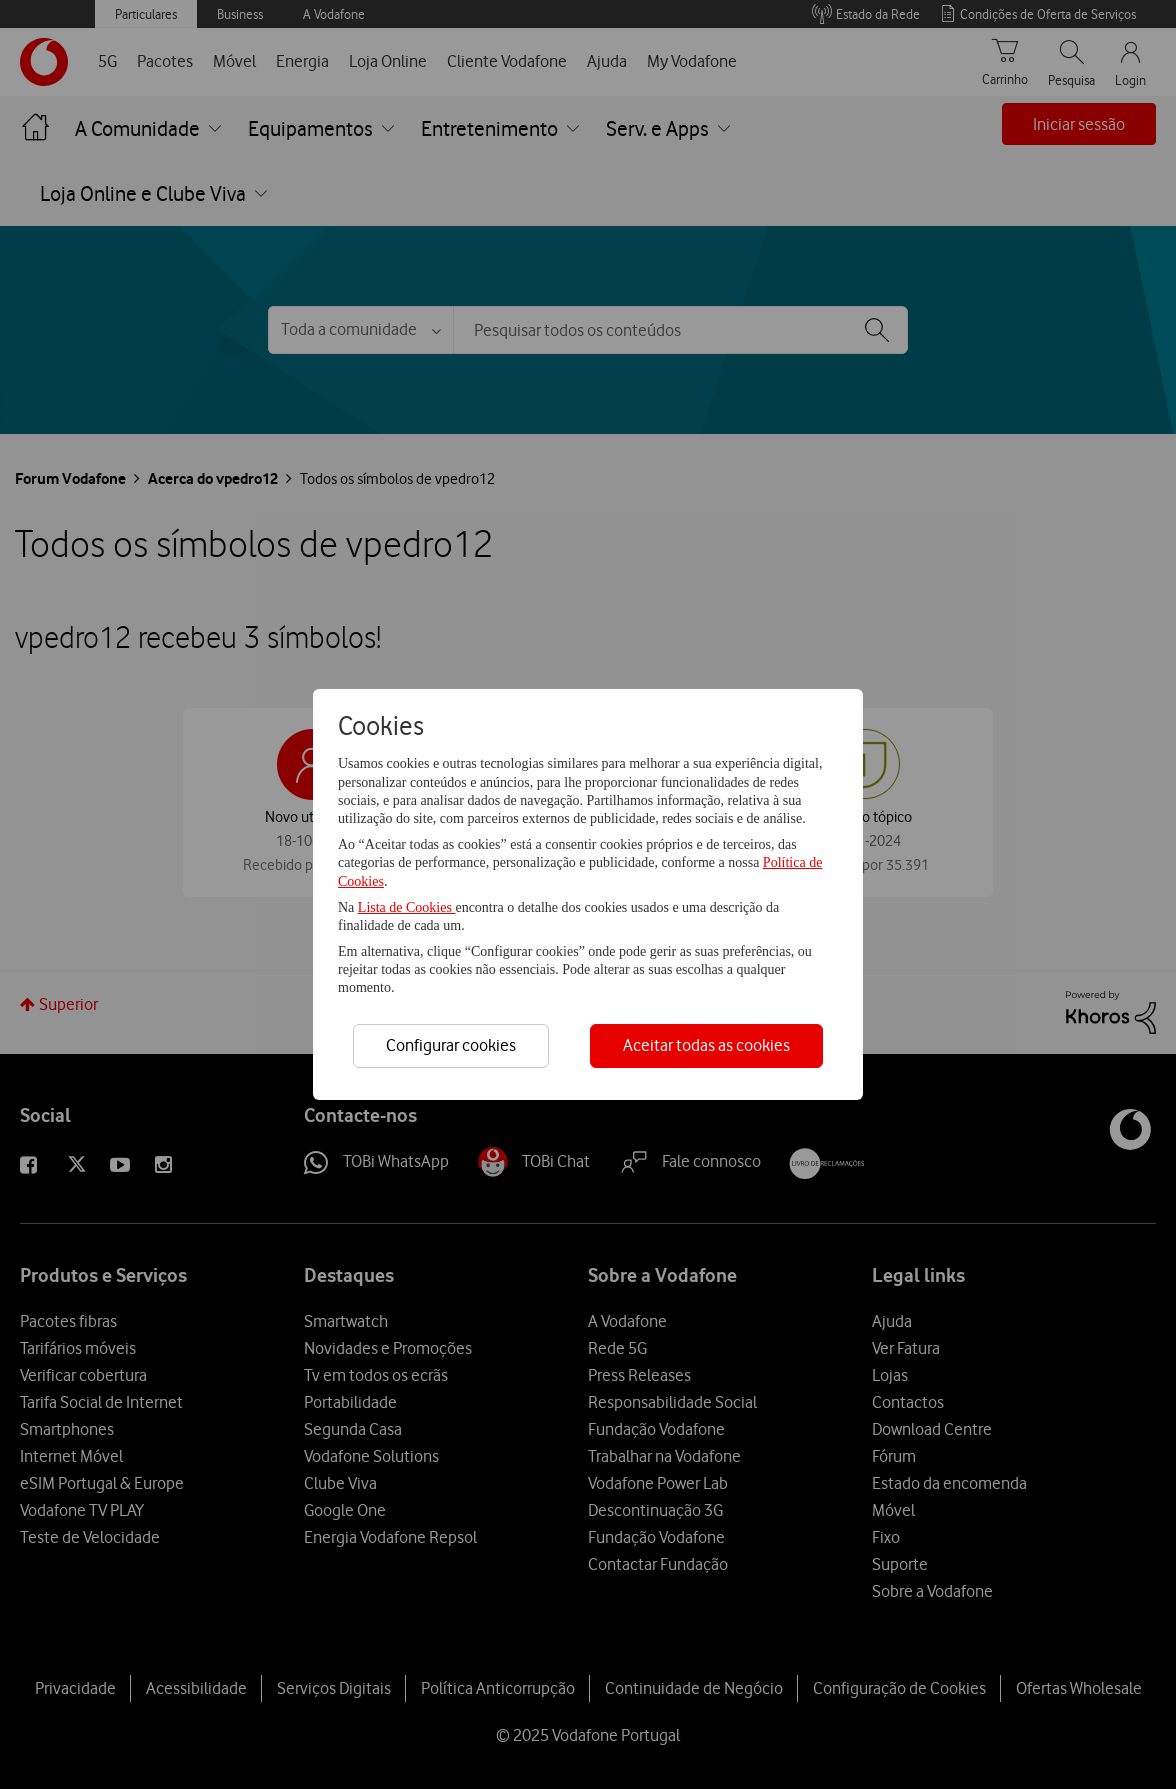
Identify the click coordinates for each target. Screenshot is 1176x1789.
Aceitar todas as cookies (706, 1045)
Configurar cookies (451, 1045)
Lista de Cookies (407, 907)
